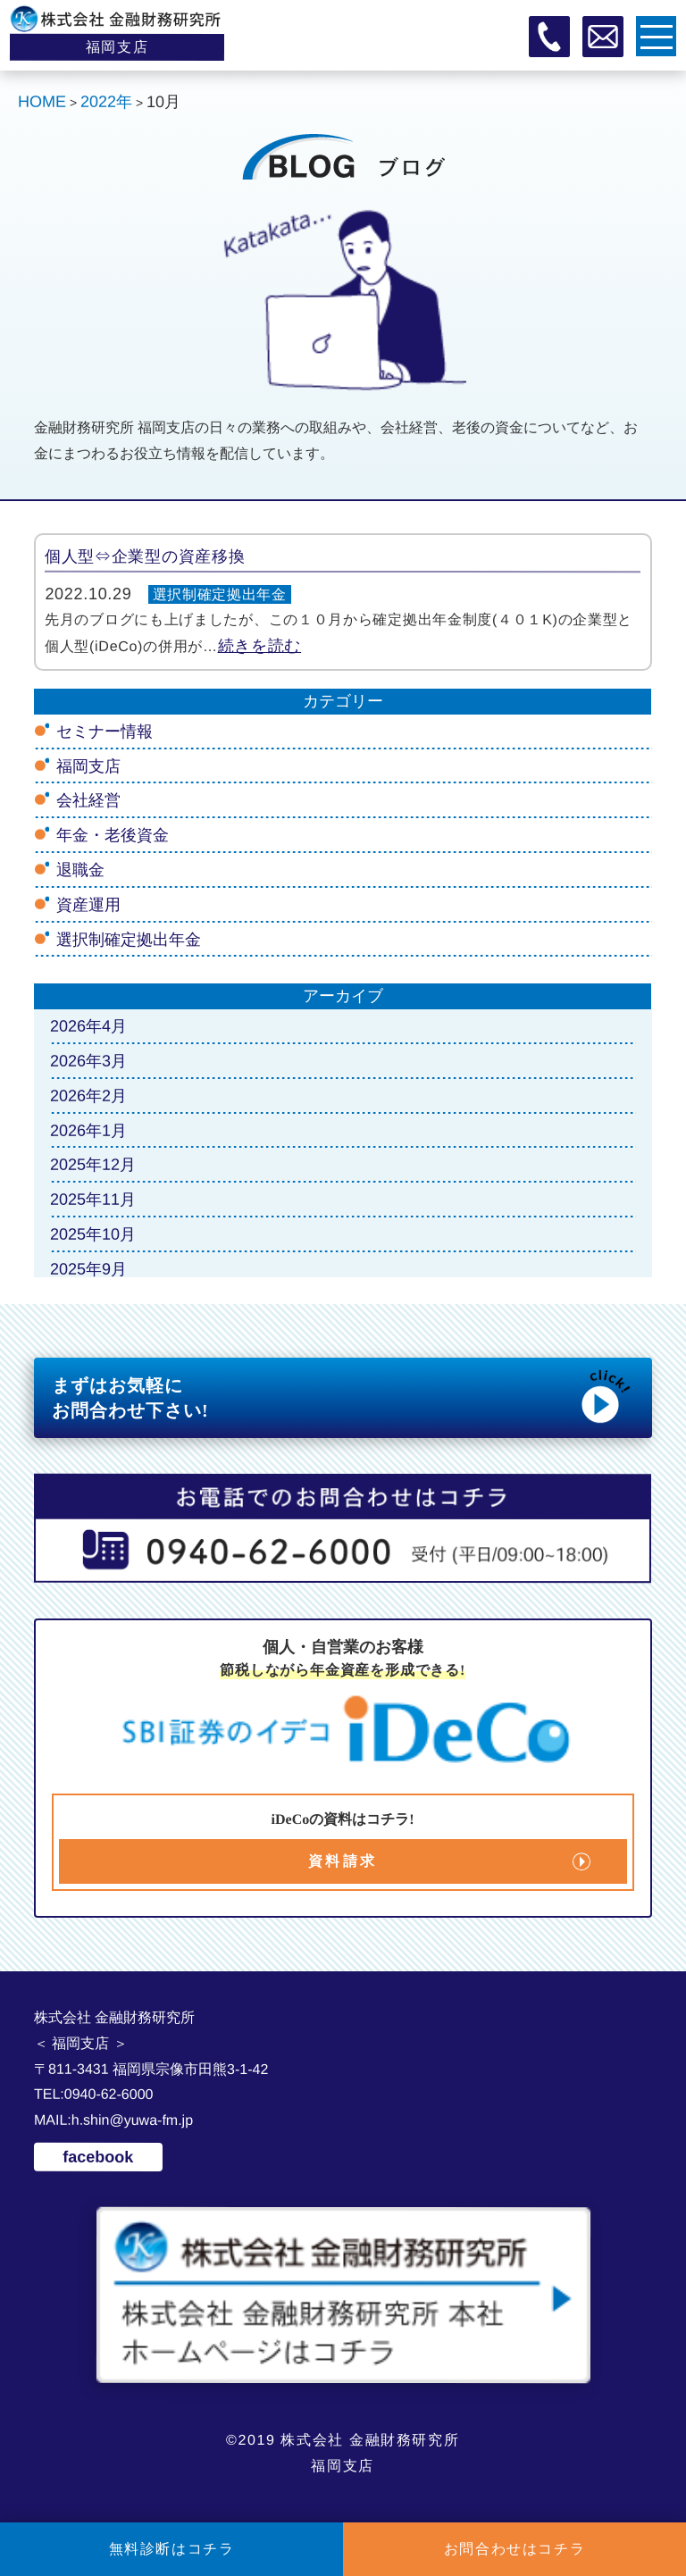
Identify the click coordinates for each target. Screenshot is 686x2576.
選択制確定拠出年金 (220, 594)
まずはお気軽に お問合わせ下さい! (342, 1396)
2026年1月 (88, 1130)
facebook (98, 2157)
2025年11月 (93, 1200)
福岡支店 (88, 766)
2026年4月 (88, 1026)
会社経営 (88, 800)
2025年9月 (88, 1269)
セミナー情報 (104, 731)
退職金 (80, 870)
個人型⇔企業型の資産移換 (145, 556)
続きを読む (260, 646)
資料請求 (343, 1861)
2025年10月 (93, 1234)
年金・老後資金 (112, 835)
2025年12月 (93, 1165)
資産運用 (88, 905)
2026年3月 (88, 1061)
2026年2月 (88, 1096)
